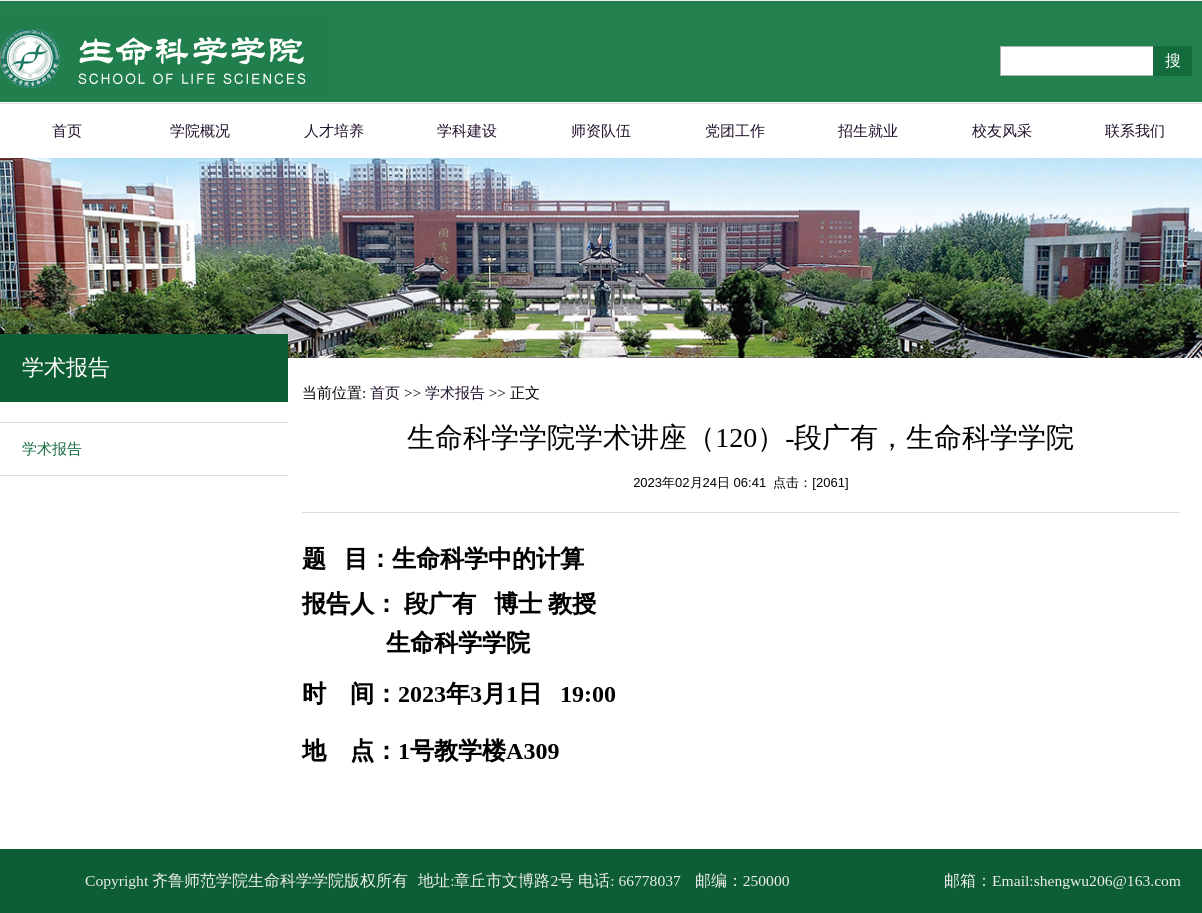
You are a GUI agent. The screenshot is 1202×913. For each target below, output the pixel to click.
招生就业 (868, 131)
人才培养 (334, 131)
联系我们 (1135, 131)
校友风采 (1002, 131)
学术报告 (52, 449)
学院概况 (200, 131)
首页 (67, 131)
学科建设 (467, 131)
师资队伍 (601, 131)
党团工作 (735, 131)
